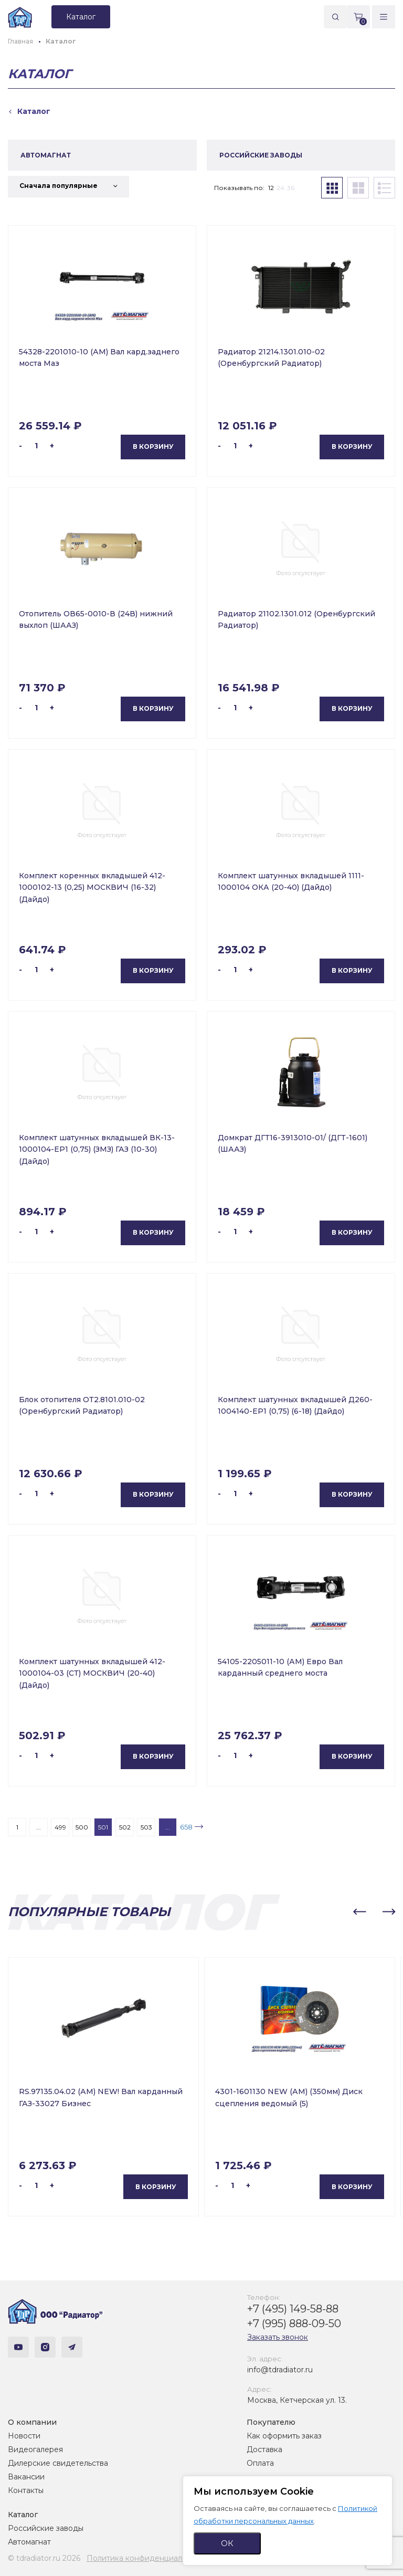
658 (186, 1827)
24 (280, 188)
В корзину (153, 446)
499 (60, 1827)
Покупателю (271, 2422)
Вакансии (26, 2477)
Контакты (26, 2490)
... (38, 1827)
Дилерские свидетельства (58, 2463)
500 (82, 1827)
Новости (24, 2436)
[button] (359, 1912)
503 (146, 1827)
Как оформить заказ (284, 2436)
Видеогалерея (35, 2449)
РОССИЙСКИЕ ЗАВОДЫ (260, 155)
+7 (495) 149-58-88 (292, 2308)
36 (290, 188)
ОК (227, 2543)
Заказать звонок (277, 2337)
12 (271, 188)
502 (125, 1827)
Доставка (264, 2449)
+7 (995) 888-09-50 (294, 2323)
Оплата (260, 2463)
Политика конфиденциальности (147, 2558)
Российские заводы (45, 2528)
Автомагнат (29, 2542)
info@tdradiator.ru (280, 2369)
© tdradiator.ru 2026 (44, 2558)
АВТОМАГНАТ (45, 155)
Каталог (23, 2514)
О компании (32, 2422)
